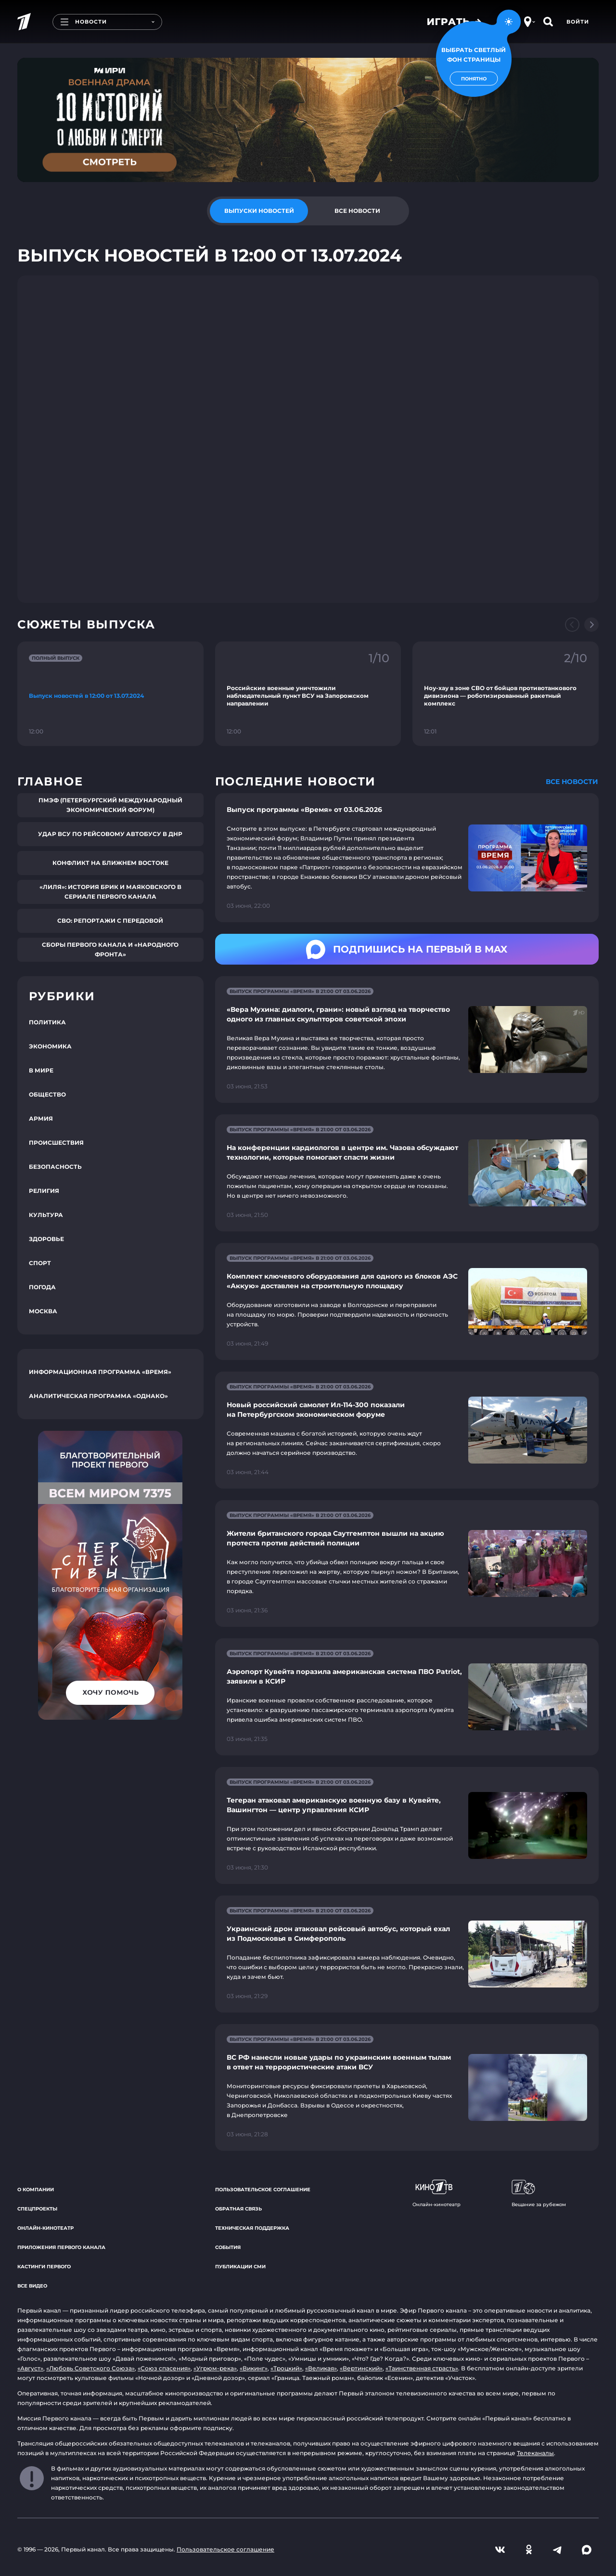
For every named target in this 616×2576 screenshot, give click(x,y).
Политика (47, 1022)
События (228, 2247)
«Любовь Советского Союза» (90, 2368)
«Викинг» (254, 2368)
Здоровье (46, 1238)
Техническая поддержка (252, 2228)
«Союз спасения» (164, 2368)
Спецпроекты (37, 2209)
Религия (44, 1190)
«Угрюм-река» (215, 2368)
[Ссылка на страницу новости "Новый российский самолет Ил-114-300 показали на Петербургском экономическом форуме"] (407, 1430)
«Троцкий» (286, 2368)
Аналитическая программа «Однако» (98, 1395)
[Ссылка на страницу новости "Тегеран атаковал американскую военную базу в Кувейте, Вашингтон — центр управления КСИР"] (407, 1825)
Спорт (40, 1263)
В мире (41, 1070)
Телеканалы (535, 2453)
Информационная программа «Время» (100, 1371)
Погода (42, 1287)
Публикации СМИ (240, 2266)
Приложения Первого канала (61, 2247)
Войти (577, 21)
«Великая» (321, 2368)
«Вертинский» (361, 2368)
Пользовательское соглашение (262, 2189)
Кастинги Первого (44, 2266)
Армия (41, 1118)
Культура (46, 1214)
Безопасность (55, 1166)
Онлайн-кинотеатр (45, 2228)
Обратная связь (238, 2209)
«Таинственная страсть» (421, 2368)
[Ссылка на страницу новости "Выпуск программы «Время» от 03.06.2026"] (407, 858)
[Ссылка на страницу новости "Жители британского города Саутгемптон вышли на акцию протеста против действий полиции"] (407, 1563)
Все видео (32, 2286)
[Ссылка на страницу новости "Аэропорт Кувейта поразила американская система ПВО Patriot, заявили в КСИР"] (407, 1697)
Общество (47, 1094)
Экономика (50, 1046)
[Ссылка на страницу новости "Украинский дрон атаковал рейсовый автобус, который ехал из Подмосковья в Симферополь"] (407, 1954)
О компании (35, 2189)
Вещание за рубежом (539, 2194)
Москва (43, 1311)
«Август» (30, 2368)
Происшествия (56, 1142)
